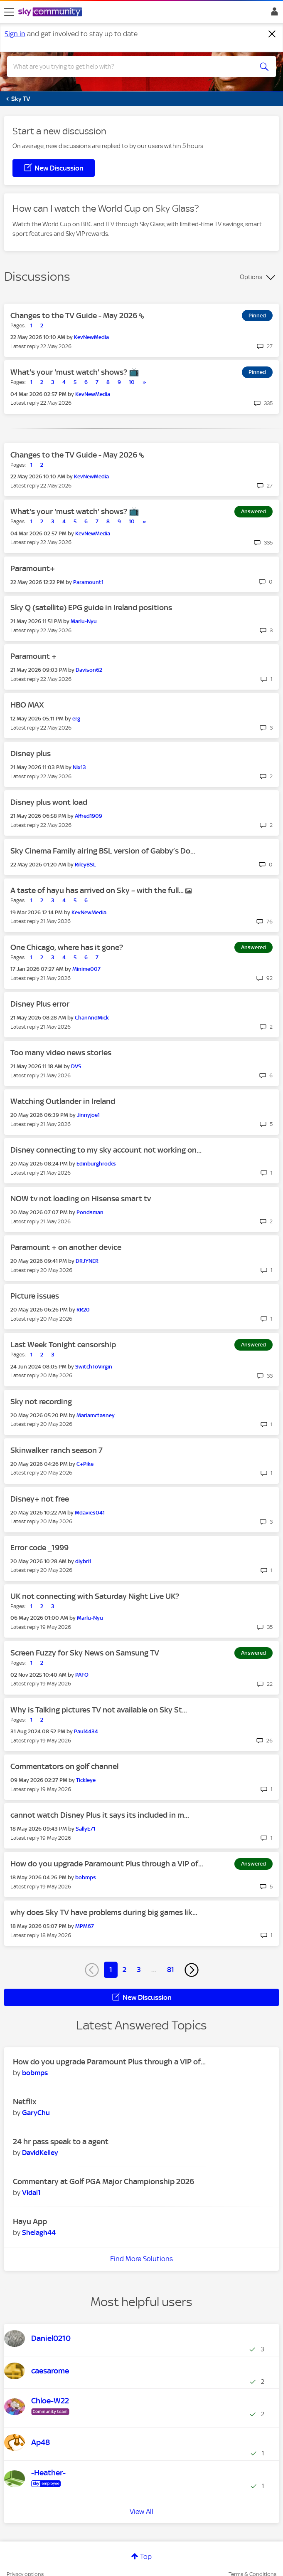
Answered (253, 511)
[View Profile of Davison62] (89, 670)
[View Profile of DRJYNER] (87, 1261)
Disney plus (30, 753)
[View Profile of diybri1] (83, 1561)
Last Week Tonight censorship (63, 1344)
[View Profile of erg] (76, 718)
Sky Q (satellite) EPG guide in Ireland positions (91, 607)
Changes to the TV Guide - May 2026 (74, 315)
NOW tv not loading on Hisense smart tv (80, 1198)
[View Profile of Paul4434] (86, 1731)
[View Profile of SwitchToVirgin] (93, 1366)
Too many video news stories (60, 1052)
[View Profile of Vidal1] (31, 2192)
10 (132, 382)
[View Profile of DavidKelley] (40, 2152)
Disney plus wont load (48, 802)
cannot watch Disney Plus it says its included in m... (99, 1815)
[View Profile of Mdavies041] (90, 1512)
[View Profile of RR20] (83, 1310)
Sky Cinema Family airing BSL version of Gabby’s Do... (102, 851)
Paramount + (33, 656)
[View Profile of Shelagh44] (39, 2232)
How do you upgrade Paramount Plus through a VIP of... (106, 1863)
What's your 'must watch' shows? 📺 (74, 372)
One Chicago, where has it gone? (66, 947)
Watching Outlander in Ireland (62, 1101)
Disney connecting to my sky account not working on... (106, 1150)
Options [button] (251, 277)
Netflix (25, 2101)
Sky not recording (41, 1401)
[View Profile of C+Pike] (85, 1464)
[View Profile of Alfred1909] (88, 816)
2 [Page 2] (124, 1969)
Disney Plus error (39, 1004)
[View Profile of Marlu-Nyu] (84, 621)
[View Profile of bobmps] (85, 1877)
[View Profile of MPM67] (84, 1926)
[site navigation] (9, 12)
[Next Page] (191, 1970)
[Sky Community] (51, 12)
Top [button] (146, 2556)
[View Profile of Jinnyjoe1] (88, 1115)
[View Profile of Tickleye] (86, 1780)
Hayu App (30, 2221)
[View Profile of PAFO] (82, 1675)
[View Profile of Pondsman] (89, 1212)
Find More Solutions (141, 2258)
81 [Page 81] (170, 1969)
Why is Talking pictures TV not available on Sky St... (98, 1710)
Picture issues (34, 1296)
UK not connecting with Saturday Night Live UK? (94, 1596)
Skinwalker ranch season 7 (56, 1450)
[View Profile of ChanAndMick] (92, 1018)
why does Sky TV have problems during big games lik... (103, 1912)
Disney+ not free (39, 1499)
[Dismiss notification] (272, 34)
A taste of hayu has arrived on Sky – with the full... (97, 890)
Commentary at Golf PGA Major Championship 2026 (103, 2181)
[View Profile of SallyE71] (85, 1829)
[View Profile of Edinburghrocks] (96, 1164)
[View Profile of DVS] (76, 1066)
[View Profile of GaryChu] (36, 2112)
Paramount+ (32, 568)
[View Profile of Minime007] (86, 969)
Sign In (273, 13)
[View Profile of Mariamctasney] (95, 1415)
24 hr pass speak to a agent (60, 2141)
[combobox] (128, 66)
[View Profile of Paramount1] (88, 582)
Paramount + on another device (65, 1247)
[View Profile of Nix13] (79, 767)
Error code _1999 (39, 1547)
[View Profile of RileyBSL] (85, 864)
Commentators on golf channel (64, 1766)
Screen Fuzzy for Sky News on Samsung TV (84, 1653)
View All (141, 2511)
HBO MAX (27, 705)
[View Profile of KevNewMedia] (91, 337)
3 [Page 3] (139, 1969)
